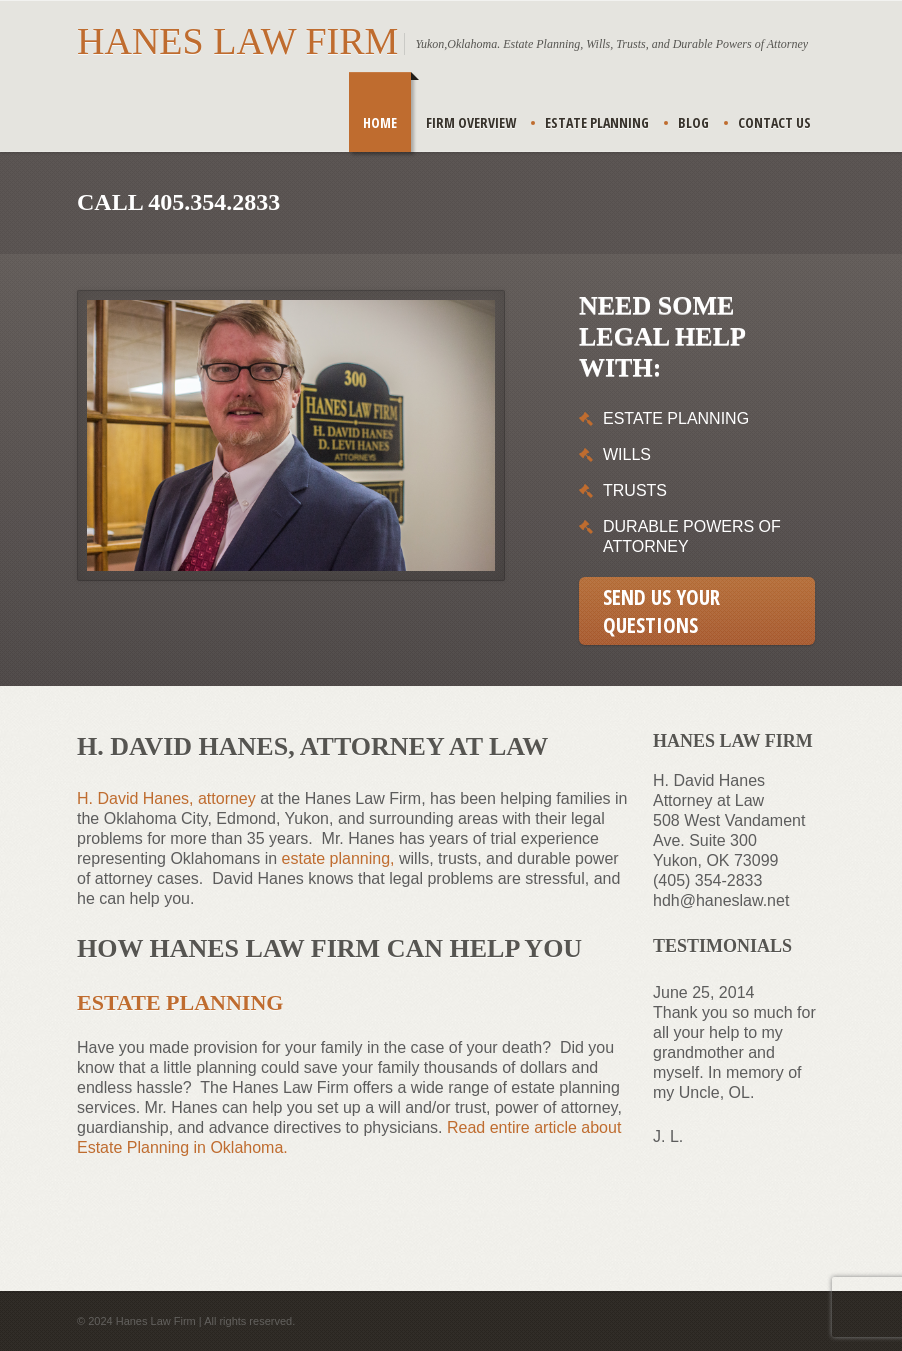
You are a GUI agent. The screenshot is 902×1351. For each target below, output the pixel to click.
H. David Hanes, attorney (166, 798)
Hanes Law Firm (237, 41)
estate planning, (338, 858)
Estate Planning (597, 122)
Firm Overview (471, 122)
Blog (693, 122)
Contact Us (774, 122)
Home (380, 122)
